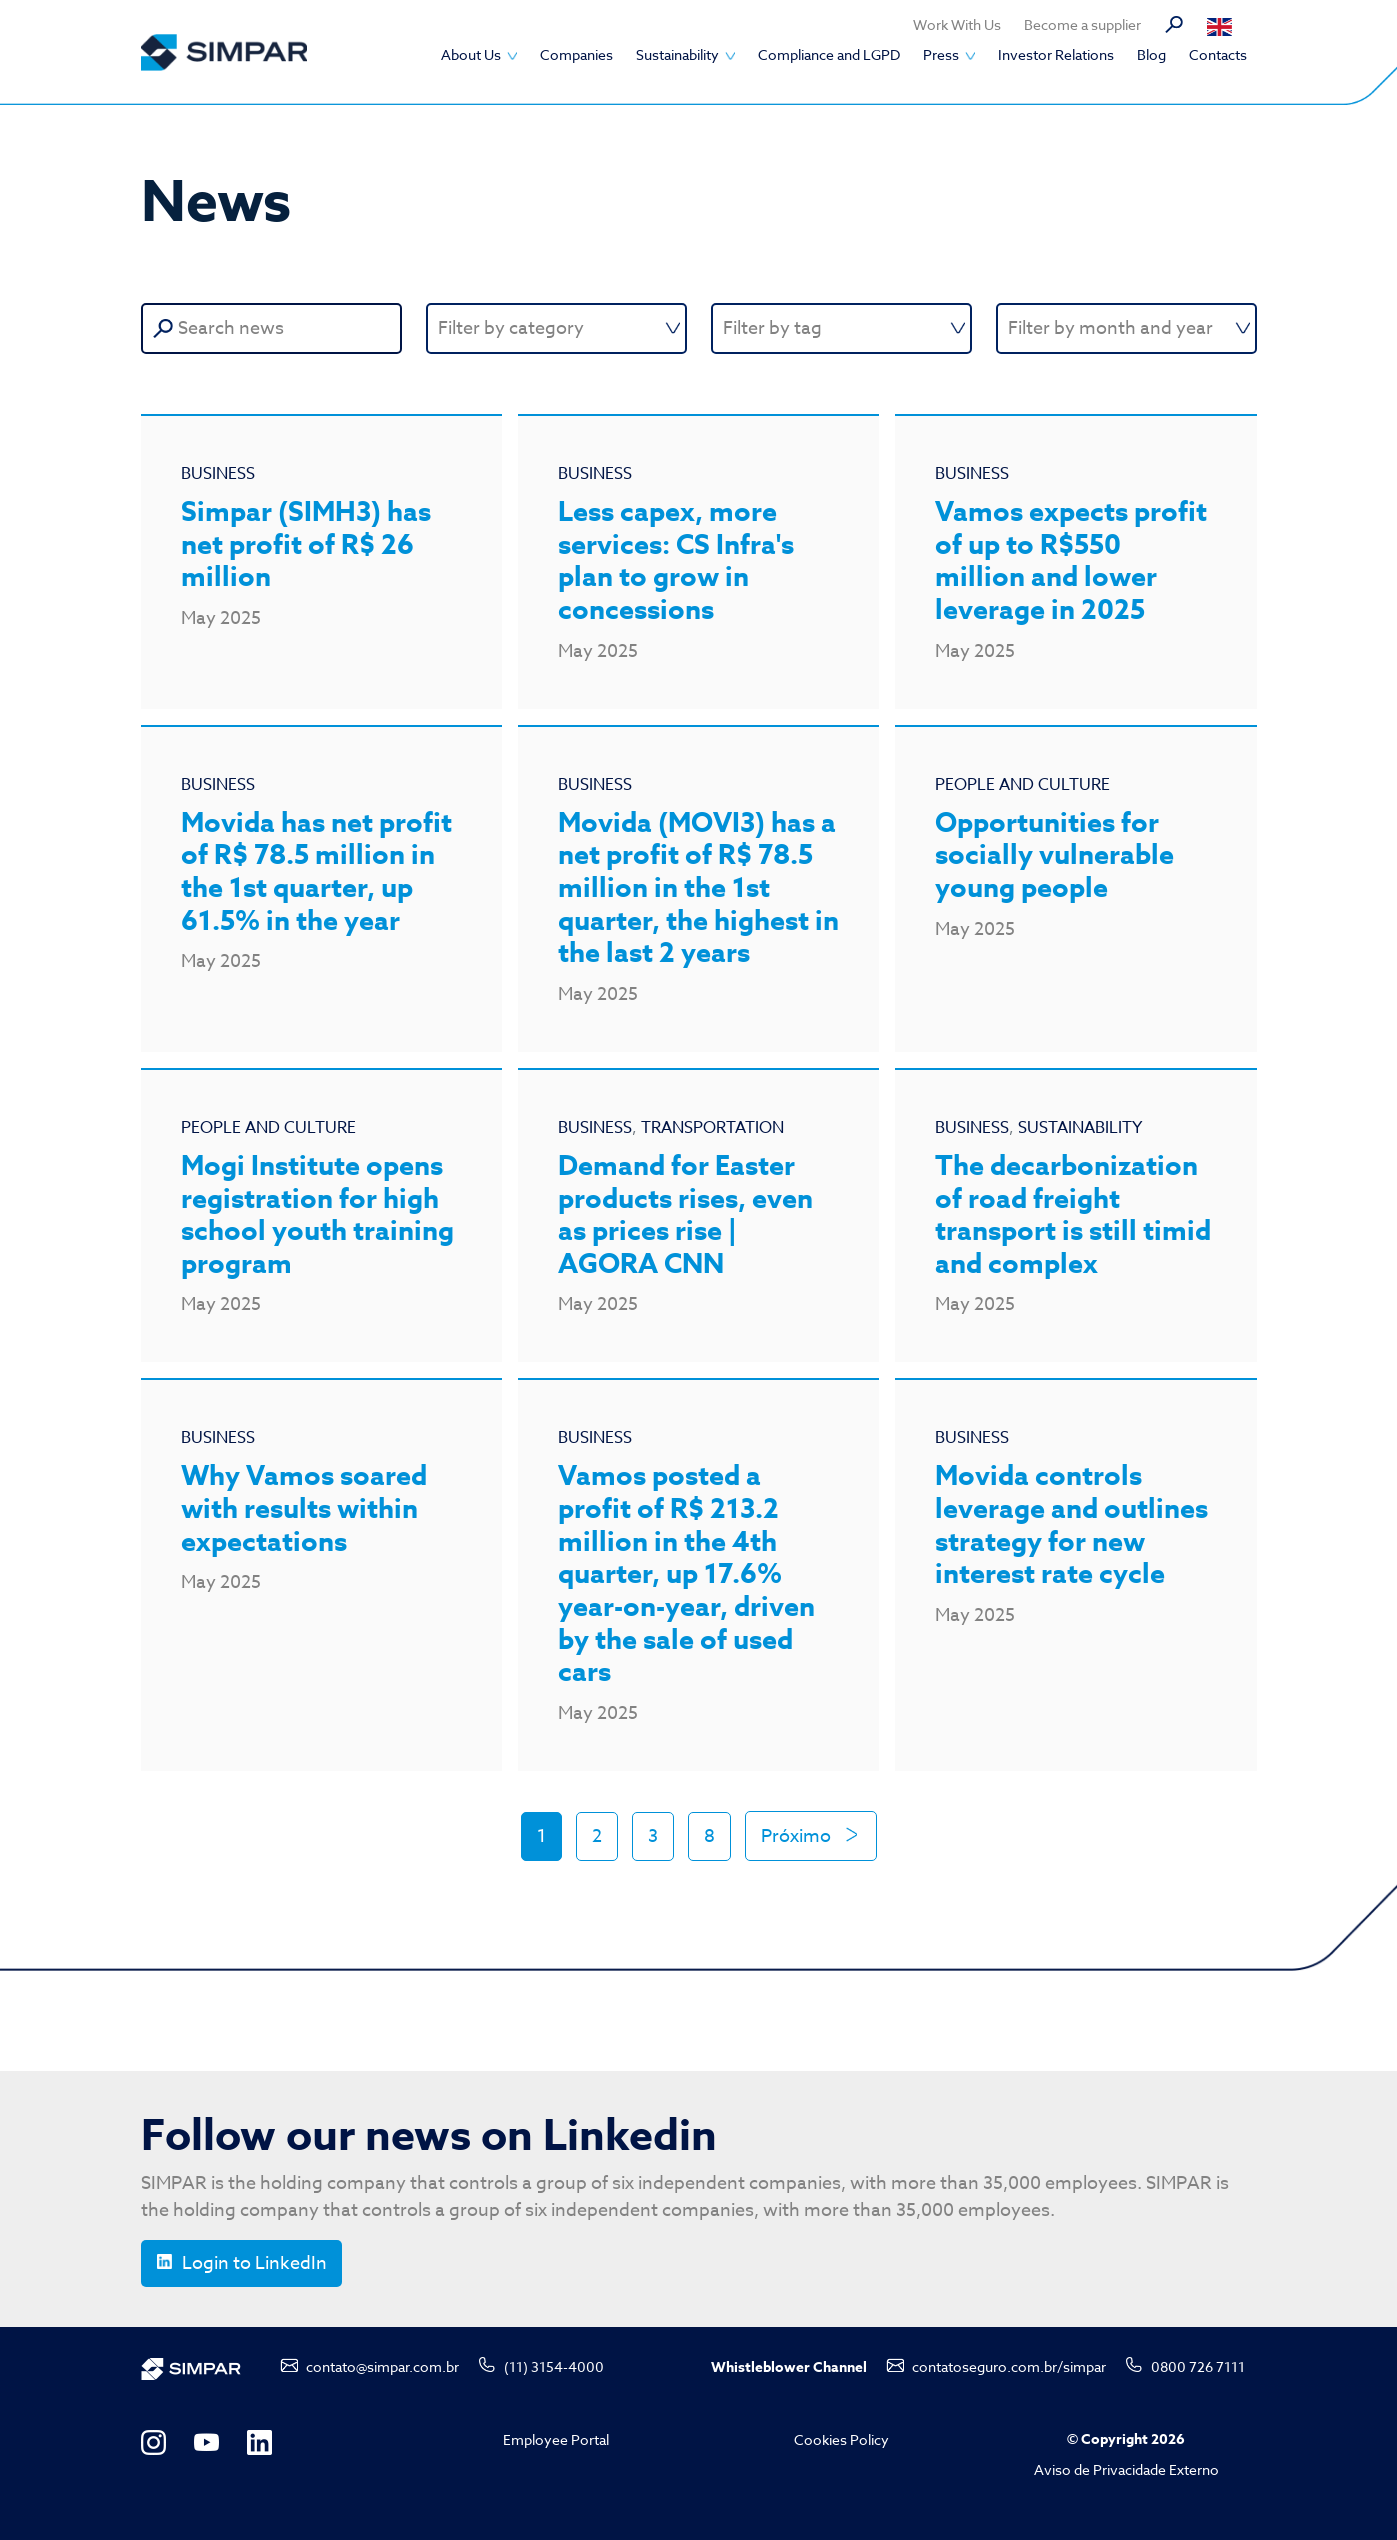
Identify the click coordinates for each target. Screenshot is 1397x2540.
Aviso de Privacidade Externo (1126, 2469)
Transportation (712, 1128)
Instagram (153, 2442)
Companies (576, 54)
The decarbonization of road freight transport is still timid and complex (1073, 1215)
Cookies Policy (841, 2439)
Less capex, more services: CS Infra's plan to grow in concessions (676, 561)
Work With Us (957, 24)
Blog (1151, 54)
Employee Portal (556, 2439)
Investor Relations (1056, 54)
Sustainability (677, 54)
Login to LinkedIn (254, 2263)
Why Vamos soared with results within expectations (304, 1509)
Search (1174, 25)
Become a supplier (1082, 24)
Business (218, 474)
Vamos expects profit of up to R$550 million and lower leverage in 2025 (1071, 561)
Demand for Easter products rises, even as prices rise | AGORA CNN (685, 1215)
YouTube (206, 2442)
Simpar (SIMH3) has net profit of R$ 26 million (306, 545)
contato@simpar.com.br (382, 2366)
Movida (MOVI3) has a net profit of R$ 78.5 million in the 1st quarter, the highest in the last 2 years (698, 889)
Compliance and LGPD (829, 54)
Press (941, 54)
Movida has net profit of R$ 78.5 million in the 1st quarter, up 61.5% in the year (316, 872)
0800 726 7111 (1198, 2366)
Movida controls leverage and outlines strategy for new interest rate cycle (1071, 1525)
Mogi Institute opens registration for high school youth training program (317, 1215)
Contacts (1218, 54)
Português (1229, 27)
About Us (471, 54)
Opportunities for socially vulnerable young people (1054, 856)
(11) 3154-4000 (554, 2366)
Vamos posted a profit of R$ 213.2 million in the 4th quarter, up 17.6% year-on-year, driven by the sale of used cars (686, 1574)
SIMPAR (224, 52)
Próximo (798, 1836)
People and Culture (1022, 785)
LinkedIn (259, 2442)
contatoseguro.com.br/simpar (1009, 2366)
